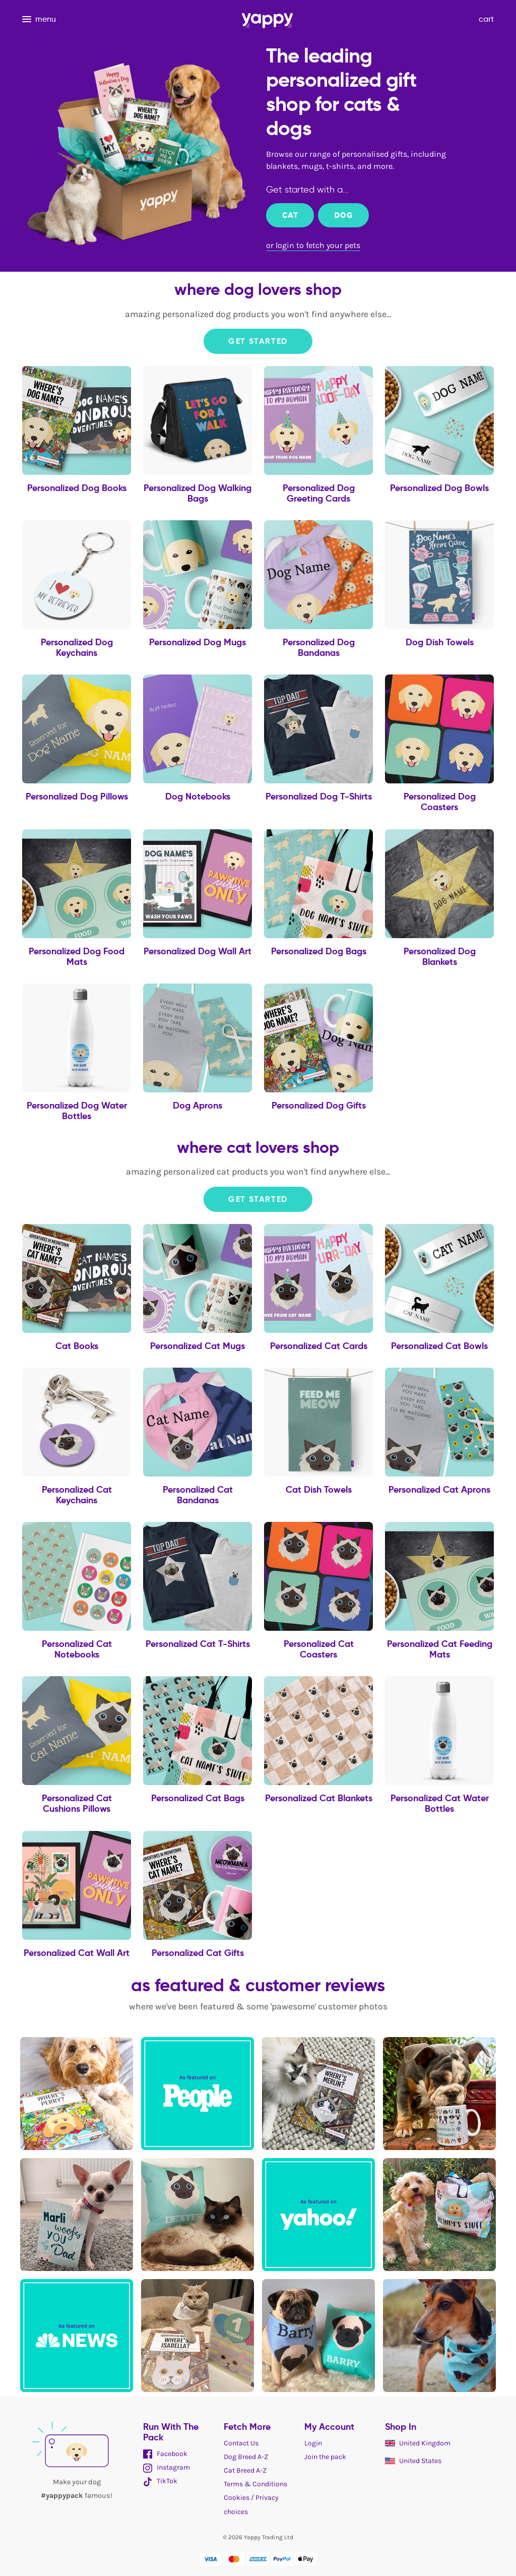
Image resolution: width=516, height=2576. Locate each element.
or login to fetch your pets (313, 245)
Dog (343, 215)
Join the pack (325, 2456)
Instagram (166, 2467)
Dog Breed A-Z (246, 2456)
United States (413, 2461)
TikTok (160, 2481)
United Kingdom (417, 2443)
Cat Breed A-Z (245, 2470)
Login (313, 2443)
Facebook (165, 2453)
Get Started (258, 341)
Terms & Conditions (255, 2484)
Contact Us (241, 2443)
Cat (290, 215)
